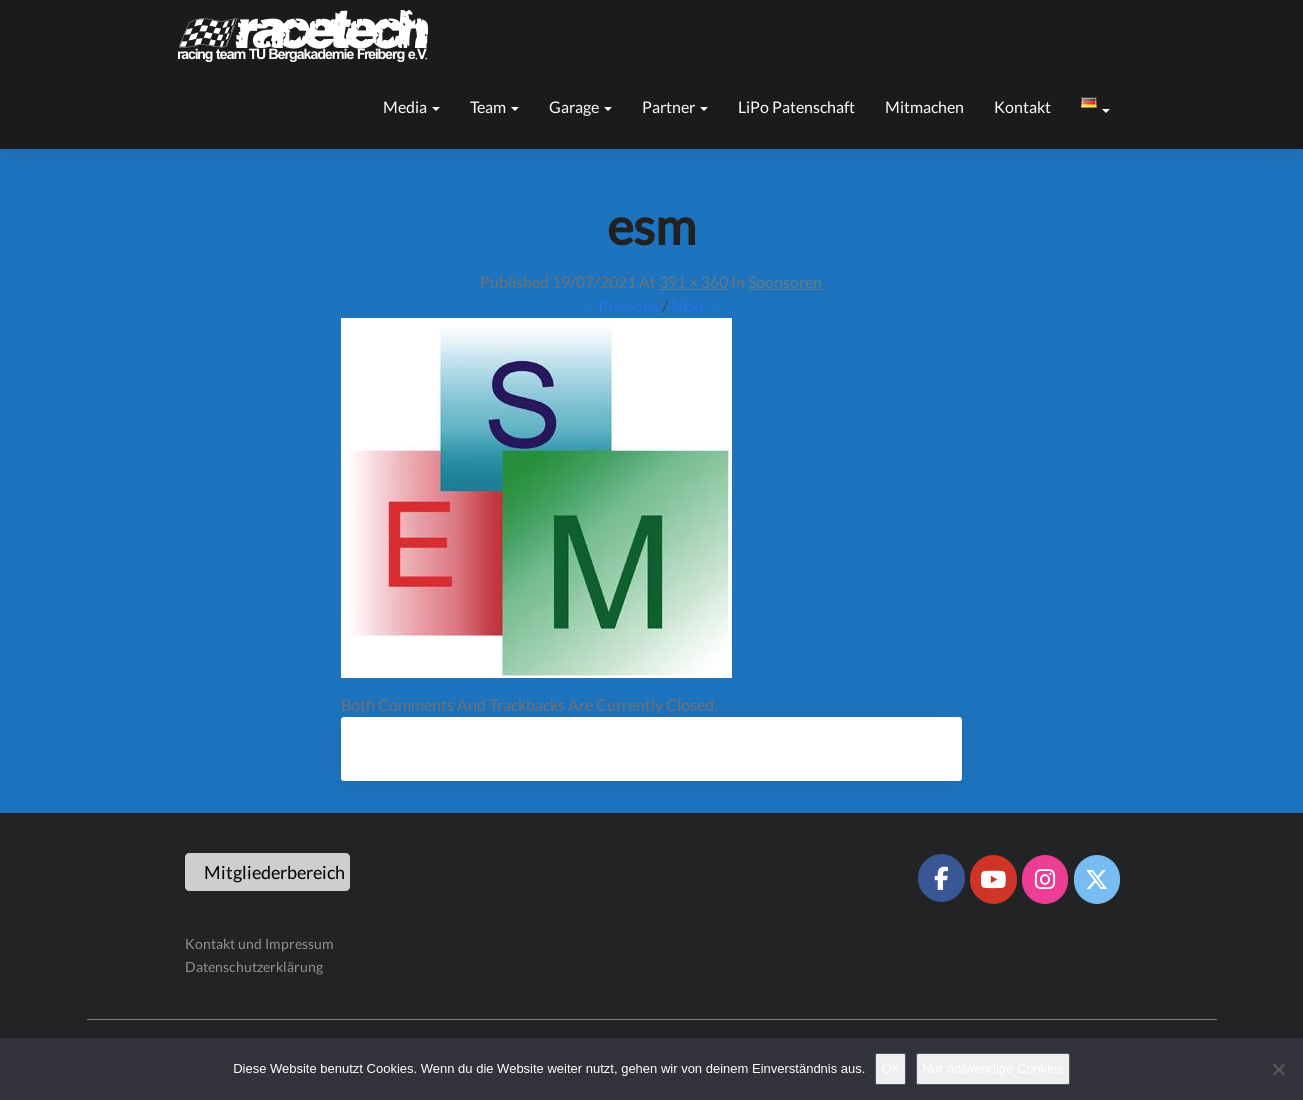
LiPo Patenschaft (796, 106)
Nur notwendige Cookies (993, 1068)
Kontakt (1022, 106)
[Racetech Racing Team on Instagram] (1045, 879)
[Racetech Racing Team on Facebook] (941, 878)
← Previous (619, 305)
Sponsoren (785, 281)
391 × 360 (693, 281)
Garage (580, 106)
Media (411, 106)
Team (494, 106)
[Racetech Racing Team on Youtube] (993, 879)
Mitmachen (924, 106)
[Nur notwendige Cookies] (1278, 1069)
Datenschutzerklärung (254, 966)
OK (890, 1068)
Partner (675, 106)
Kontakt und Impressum (259, 943)
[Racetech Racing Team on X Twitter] (1097, 879)
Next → (697, 305)
